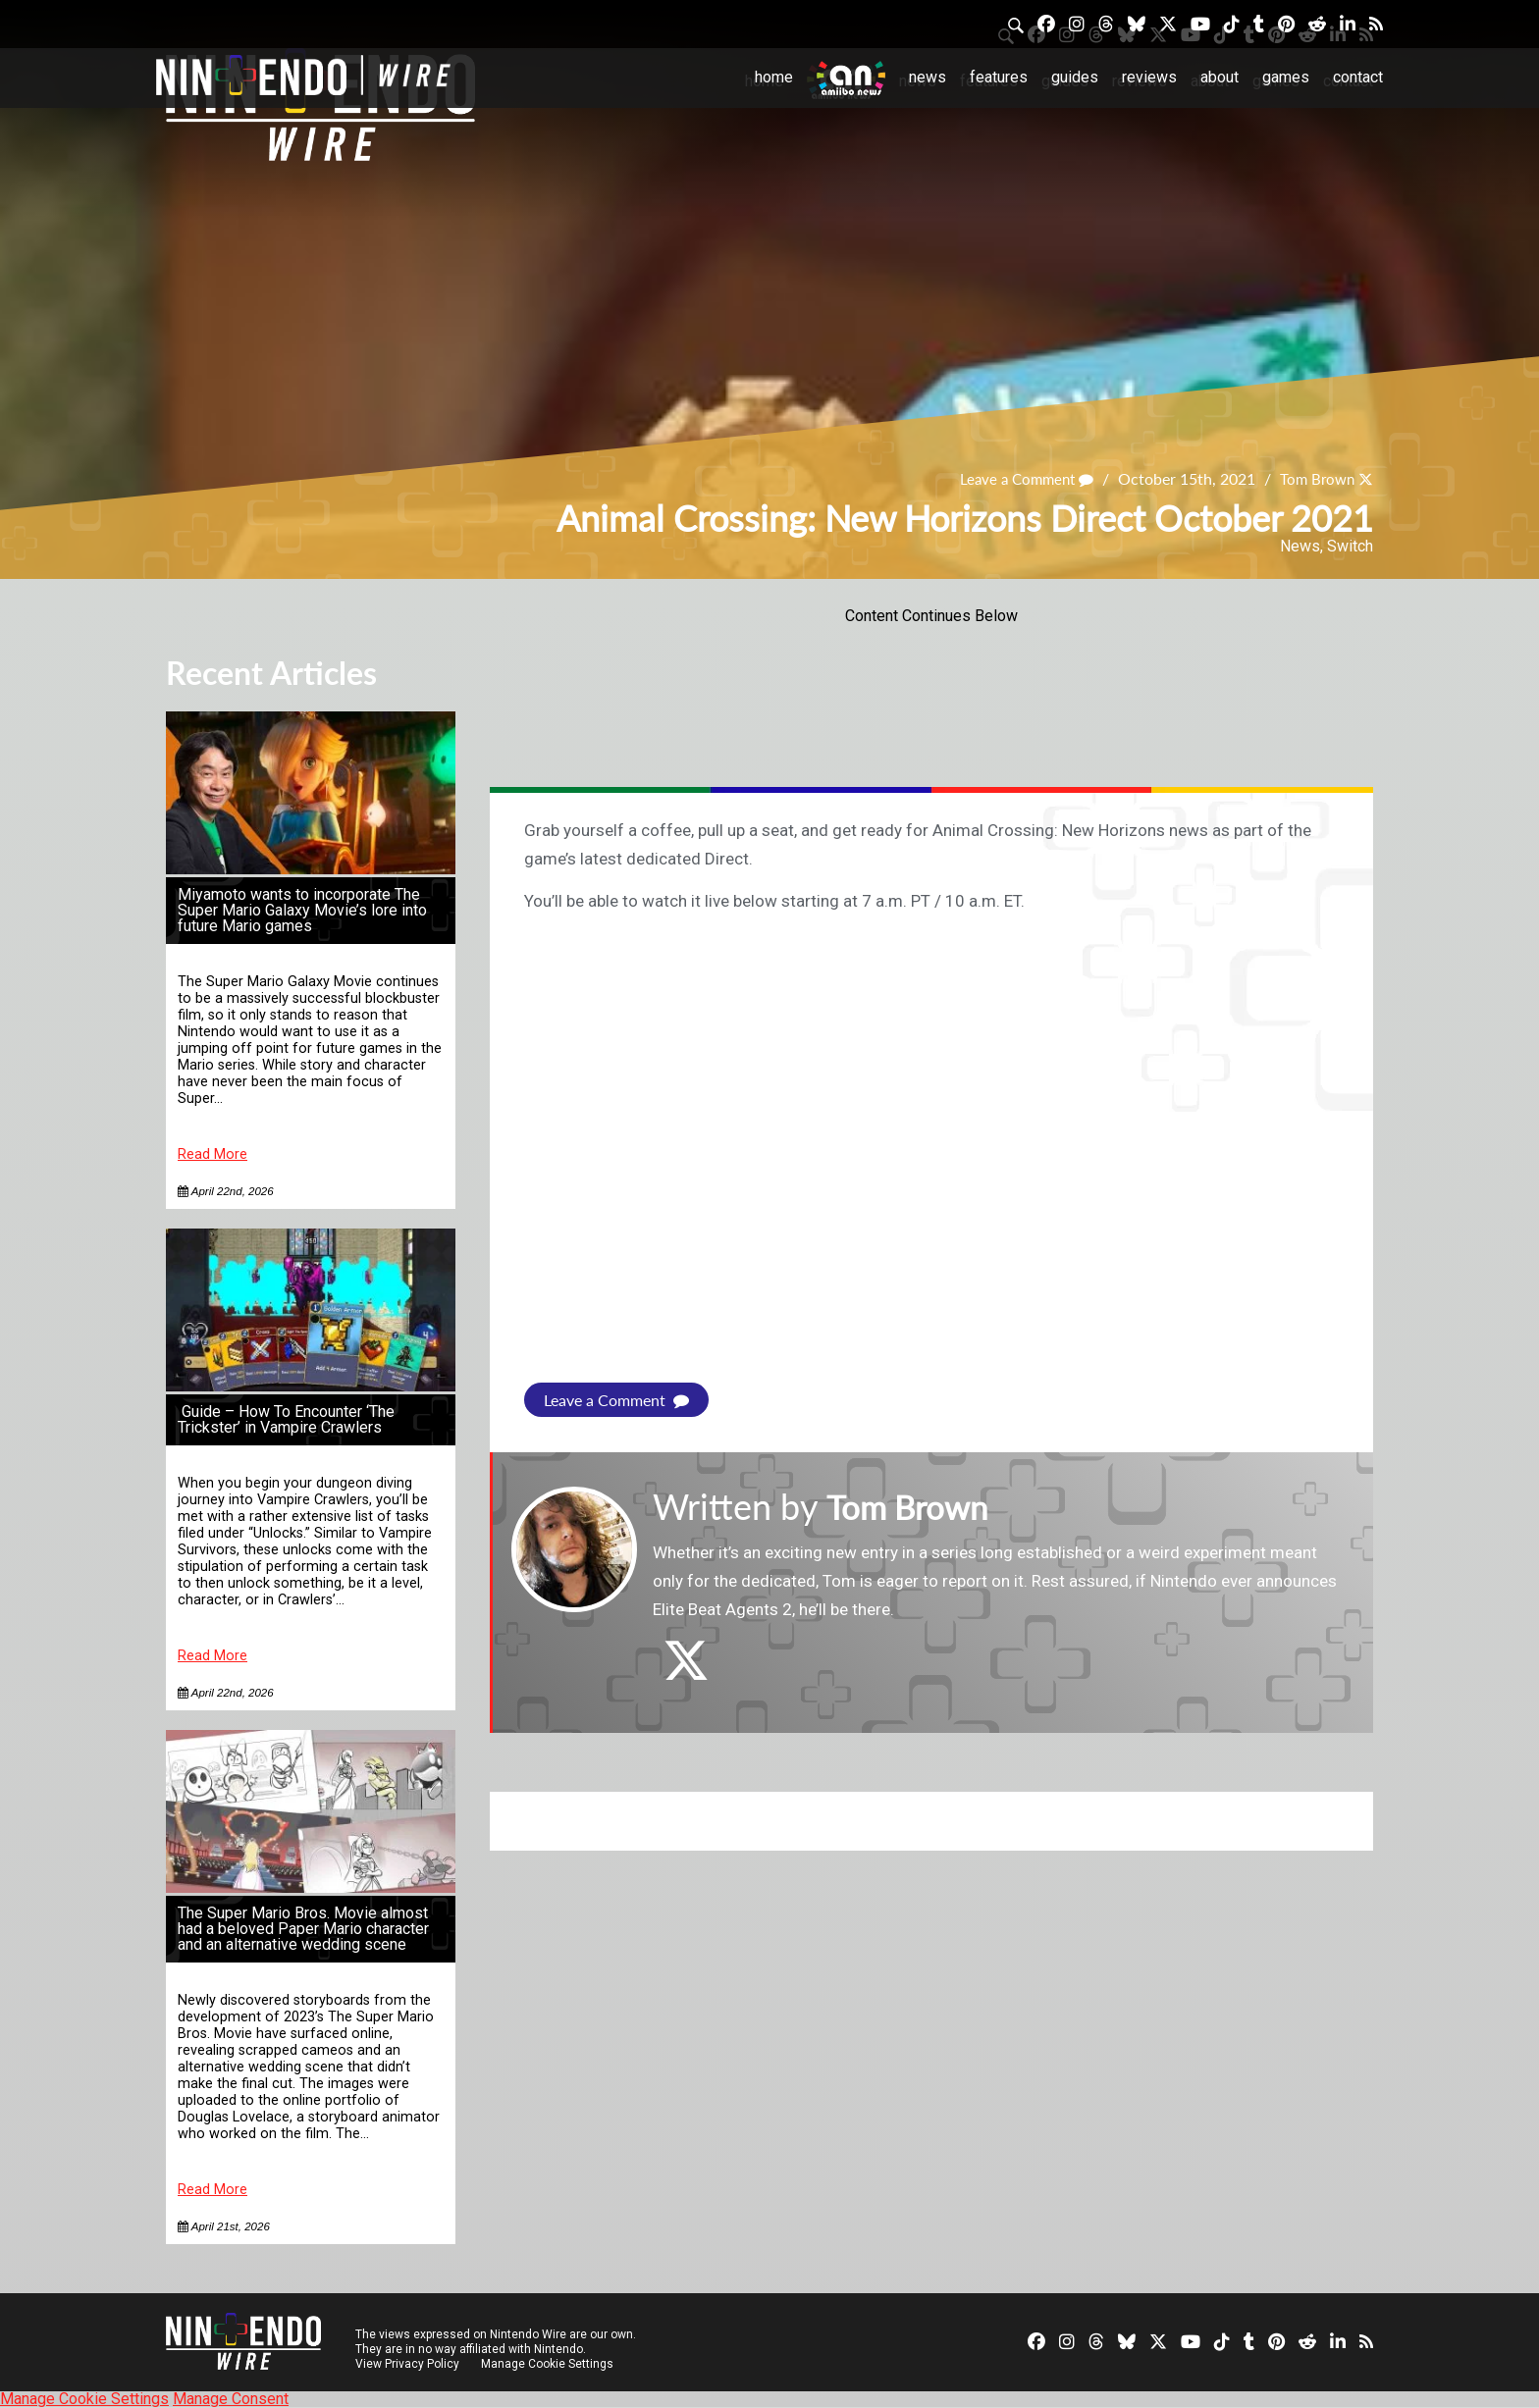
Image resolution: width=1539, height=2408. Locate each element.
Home (774, 77)
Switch (1350, 546)
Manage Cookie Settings (548, 2364)
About (1219, 77)
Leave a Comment (1017, 479)
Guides (1074, 77)
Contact (1358, 77)
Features (999, 77)
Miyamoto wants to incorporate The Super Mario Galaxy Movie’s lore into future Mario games (302, 910)
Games (1285, 77)
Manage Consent (231, 2398)
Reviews (1149, 77)
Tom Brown (1314, 479)
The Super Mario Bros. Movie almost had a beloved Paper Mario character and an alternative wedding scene (303, 1929)
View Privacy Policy (407, 2364)
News (927, 77)
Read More (212, 1154)
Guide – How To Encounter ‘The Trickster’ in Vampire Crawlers (286, 1419)
